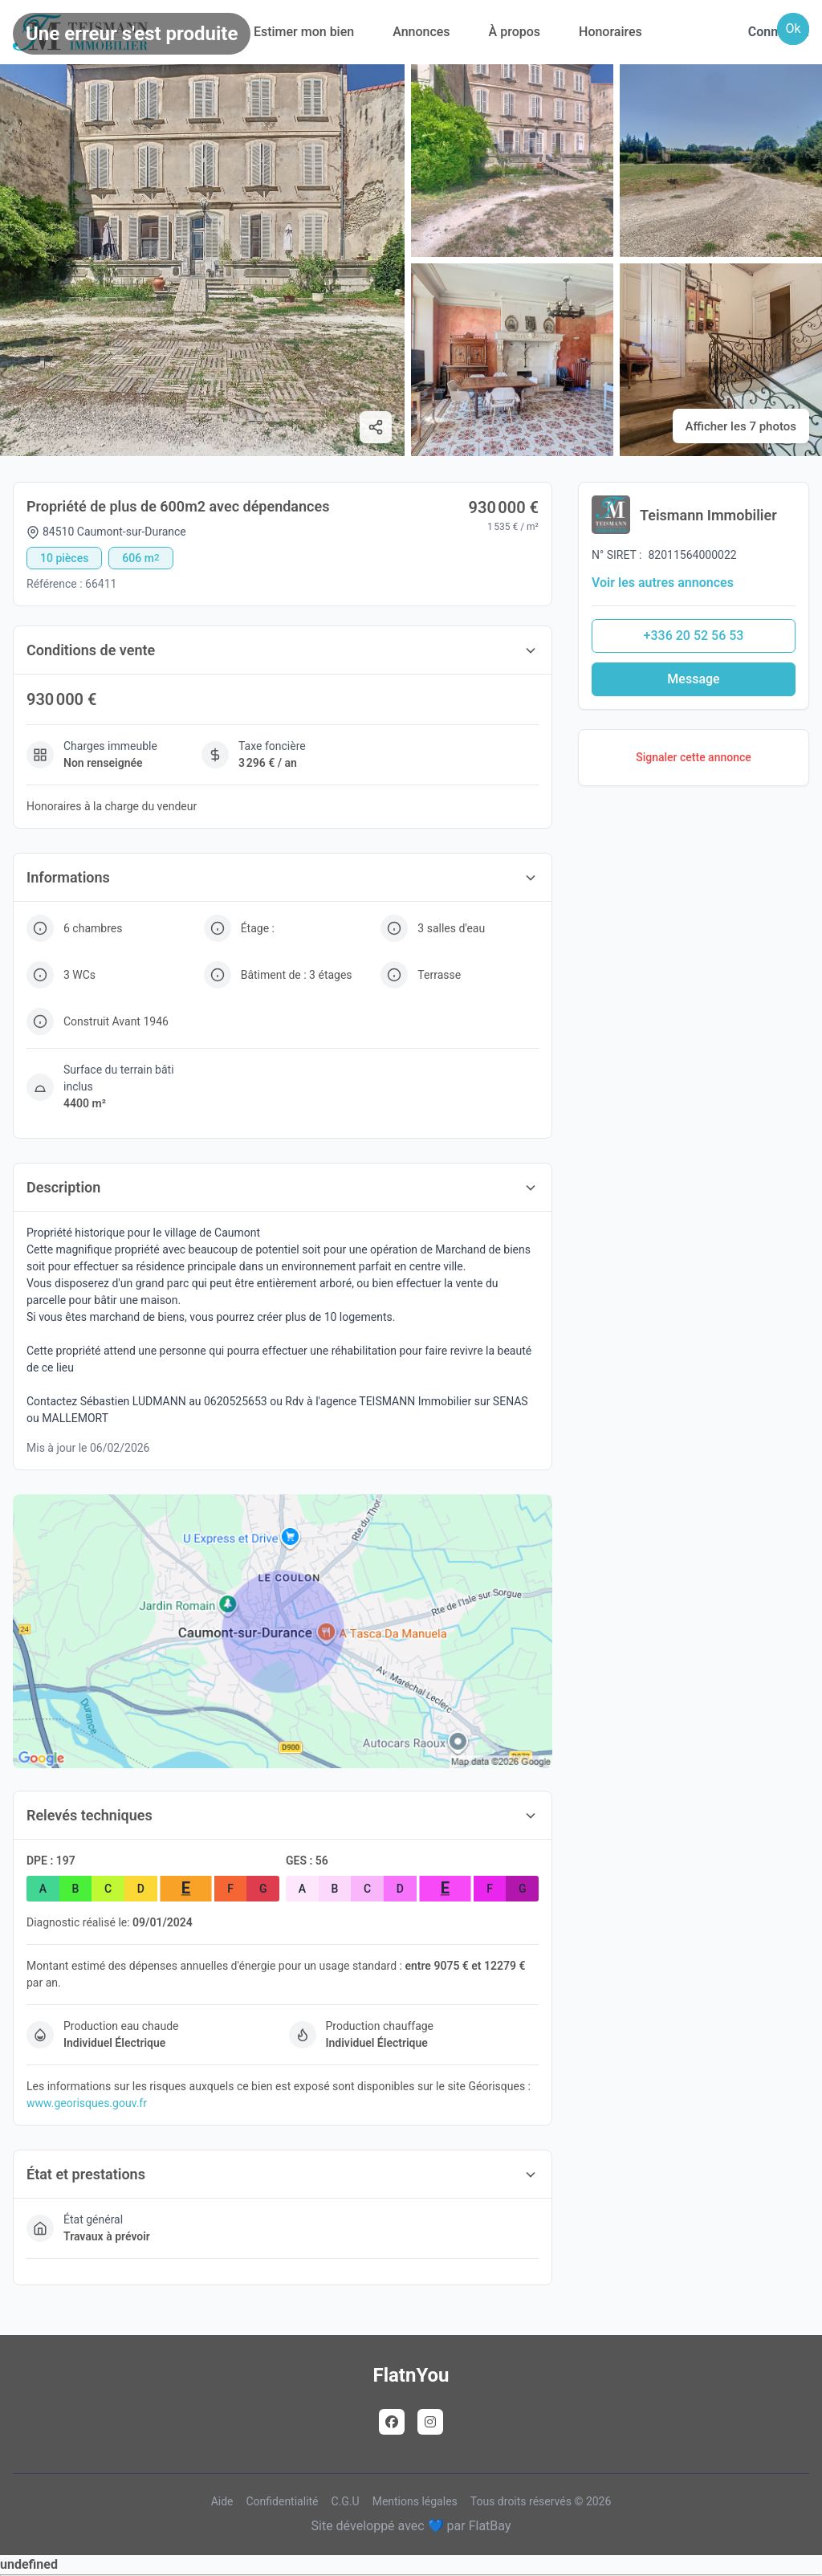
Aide (222, 2501)
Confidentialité (282, 2501)
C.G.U (346, 2501)
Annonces (421, 31)
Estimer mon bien (304, 31)
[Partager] (376, 427)
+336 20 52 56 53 (694, 635)
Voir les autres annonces (663, 582)
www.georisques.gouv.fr (86, 2103)
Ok (792, 28)
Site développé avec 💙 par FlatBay (411, 2525)
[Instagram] (430, 2422)
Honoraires (610, 31)
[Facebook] (392, 2422)
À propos (514, 31)
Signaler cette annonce (693, 757)
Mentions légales (415, 2501)
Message (693, 679)
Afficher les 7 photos (741, 426)
